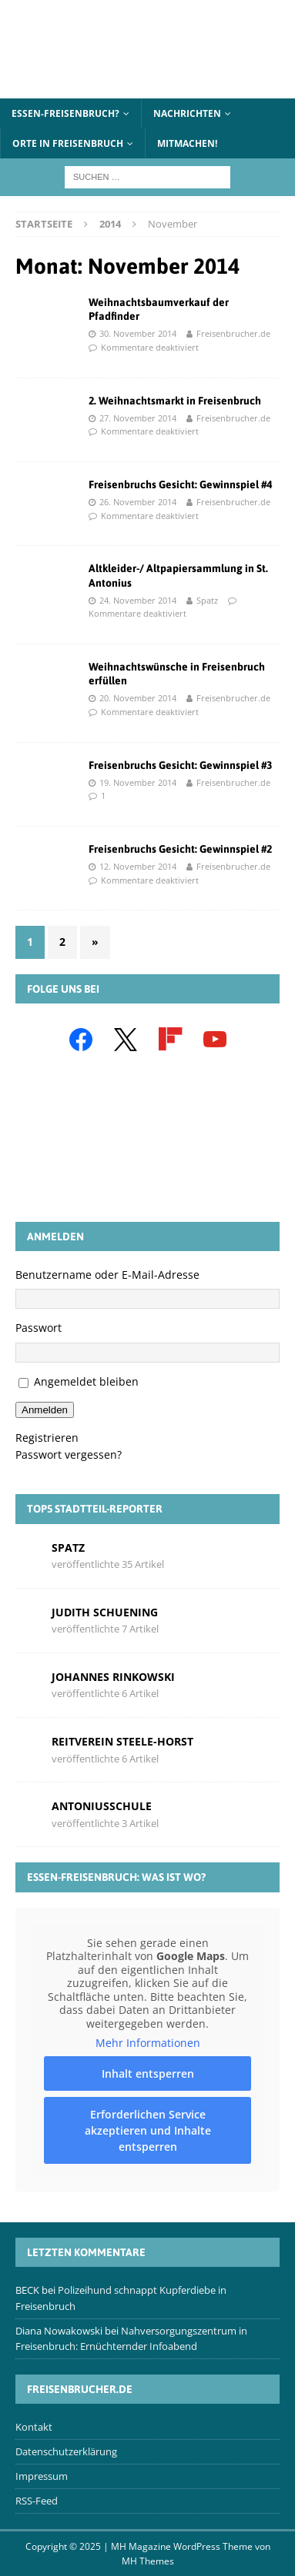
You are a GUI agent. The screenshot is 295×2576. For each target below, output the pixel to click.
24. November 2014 (137, 600)
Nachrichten (187, 113)
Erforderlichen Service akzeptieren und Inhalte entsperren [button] (148, 2129)
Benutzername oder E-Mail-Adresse (107, 1274)
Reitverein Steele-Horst (122, 1741)
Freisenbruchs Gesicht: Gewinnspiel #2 (180, 849)
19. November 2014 (137, 782)
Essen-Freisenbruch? (65, 113)
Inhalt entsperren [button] (148, 2072)
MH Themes (148, 2561)
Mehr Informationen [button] (148, 2043)
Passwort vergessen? (68, 1454)
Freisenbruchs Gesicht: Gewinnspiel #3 (180, 765)
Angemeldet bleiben (86, 1381)
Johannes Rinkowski (113, 1676)
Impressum (41, 2476)
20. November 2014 (137, 698)
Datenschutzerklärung (66, 2451)
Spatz (207, 600)
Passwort (38, 1327)
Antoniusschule (102, 1806)
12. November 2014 (137, 866)
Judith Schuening (105, 1612)
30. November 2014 (137, 333)
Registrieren (47, 1437)
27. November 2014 (137, 418)
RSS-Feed (36, 2501)
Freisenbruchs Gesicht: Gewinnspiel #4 (180, 484)
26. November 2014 (137, 502)
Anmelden (45, 1410)
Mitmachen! (187, 143)
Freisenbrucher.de (233, 333)
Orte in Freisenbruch (67, 143)
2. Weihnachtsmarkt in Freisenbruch (175, 400)
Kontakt (33, 2427)
